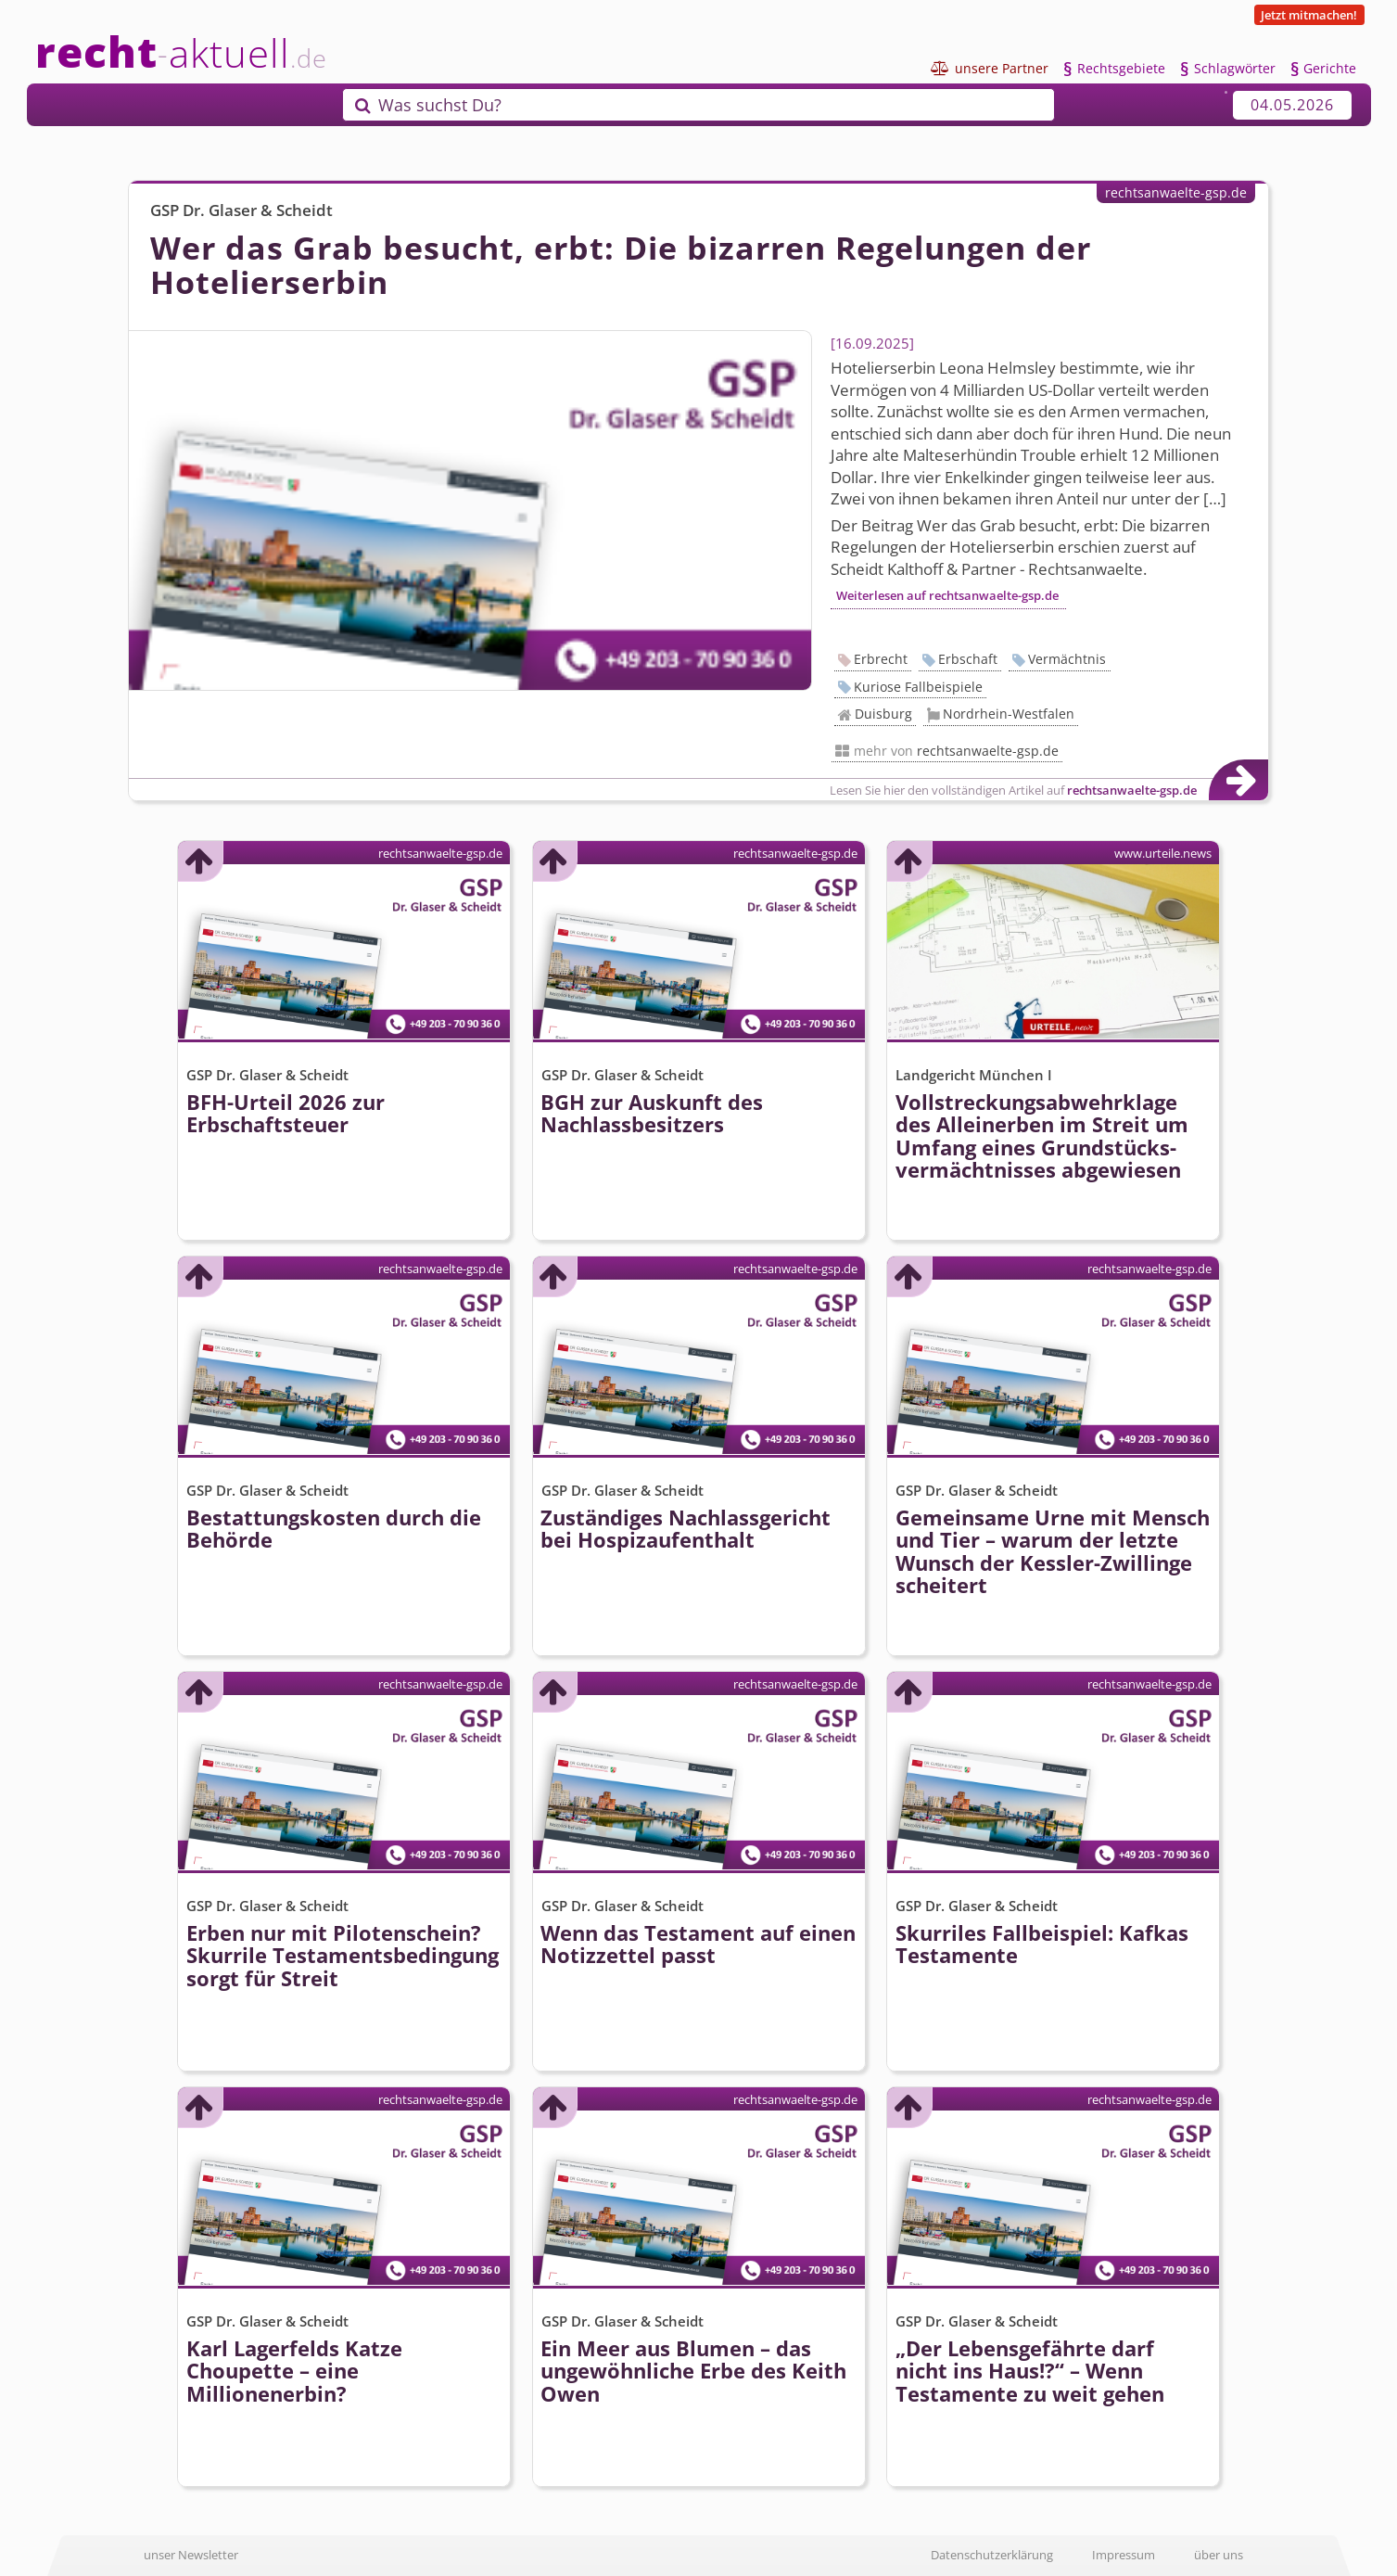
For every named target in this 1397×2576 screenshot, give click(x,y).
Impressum (1123, 2554)
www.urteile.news (1163, 853)
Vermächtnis (1067, 659)
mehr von (956, 750)
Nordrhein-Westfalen (1008, 713)
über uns (1218, 2554)
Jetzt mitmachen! (1309, 14)
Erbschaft (967, 659)
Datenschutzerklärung (992, 2554)
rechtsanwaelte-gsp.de (1176, 192)
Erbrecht (881, 659)
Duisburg (883, 713)
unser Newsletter (191, 2554)
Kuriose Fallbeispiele (918, 686)
